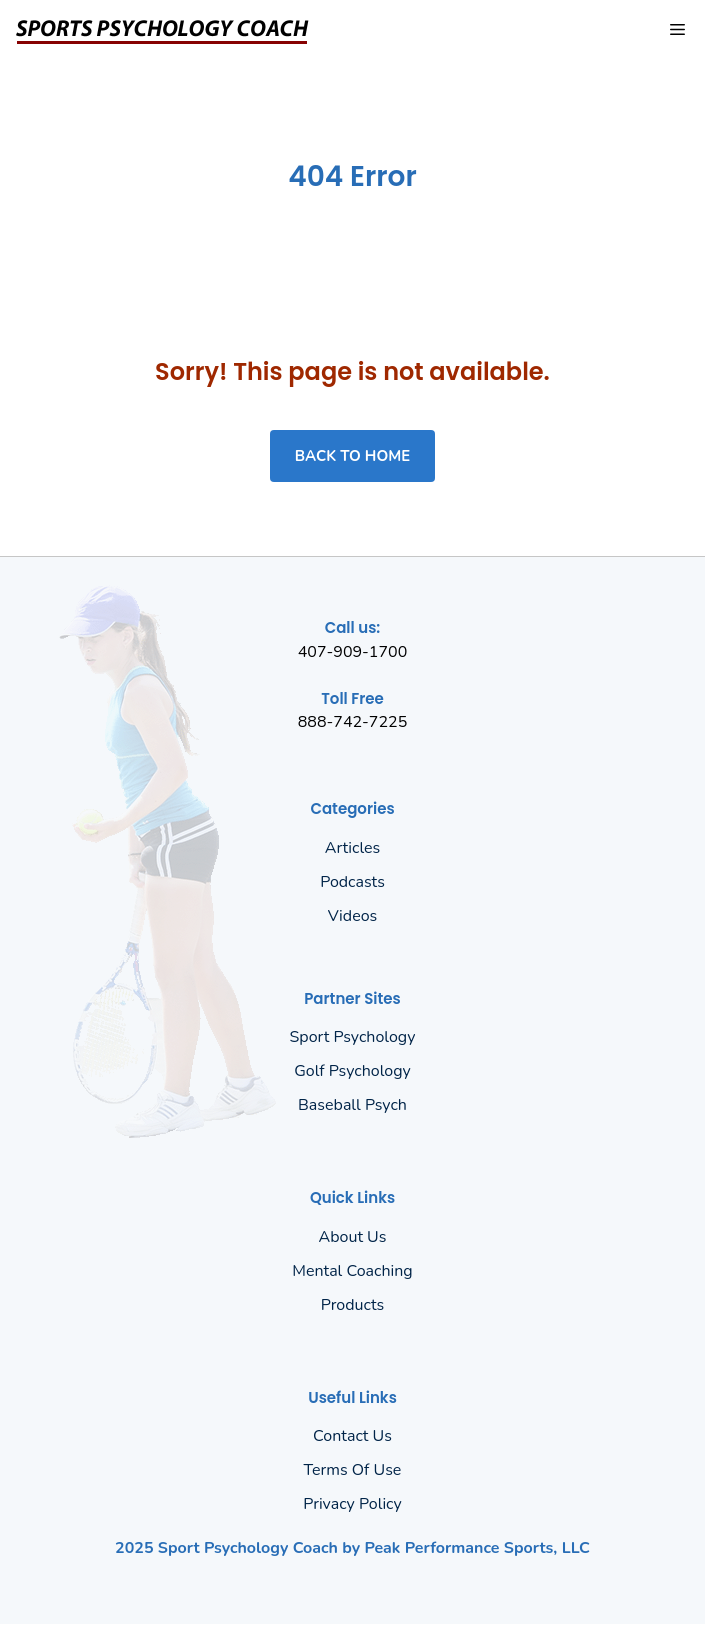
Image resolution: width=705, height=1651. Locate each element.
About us (353, 1237)
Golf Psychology (352, 1071)
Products (353, 1305)
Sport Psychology (353, 1037)
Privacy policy (352, 1504)
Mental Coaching (352, 1271)
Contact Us (352, 1436)
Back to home (352, 456)
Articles (353, 848)
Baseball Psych (352, 1105)
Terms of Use (353, 1470)
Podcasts (352, 882)
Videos (353, 916)
